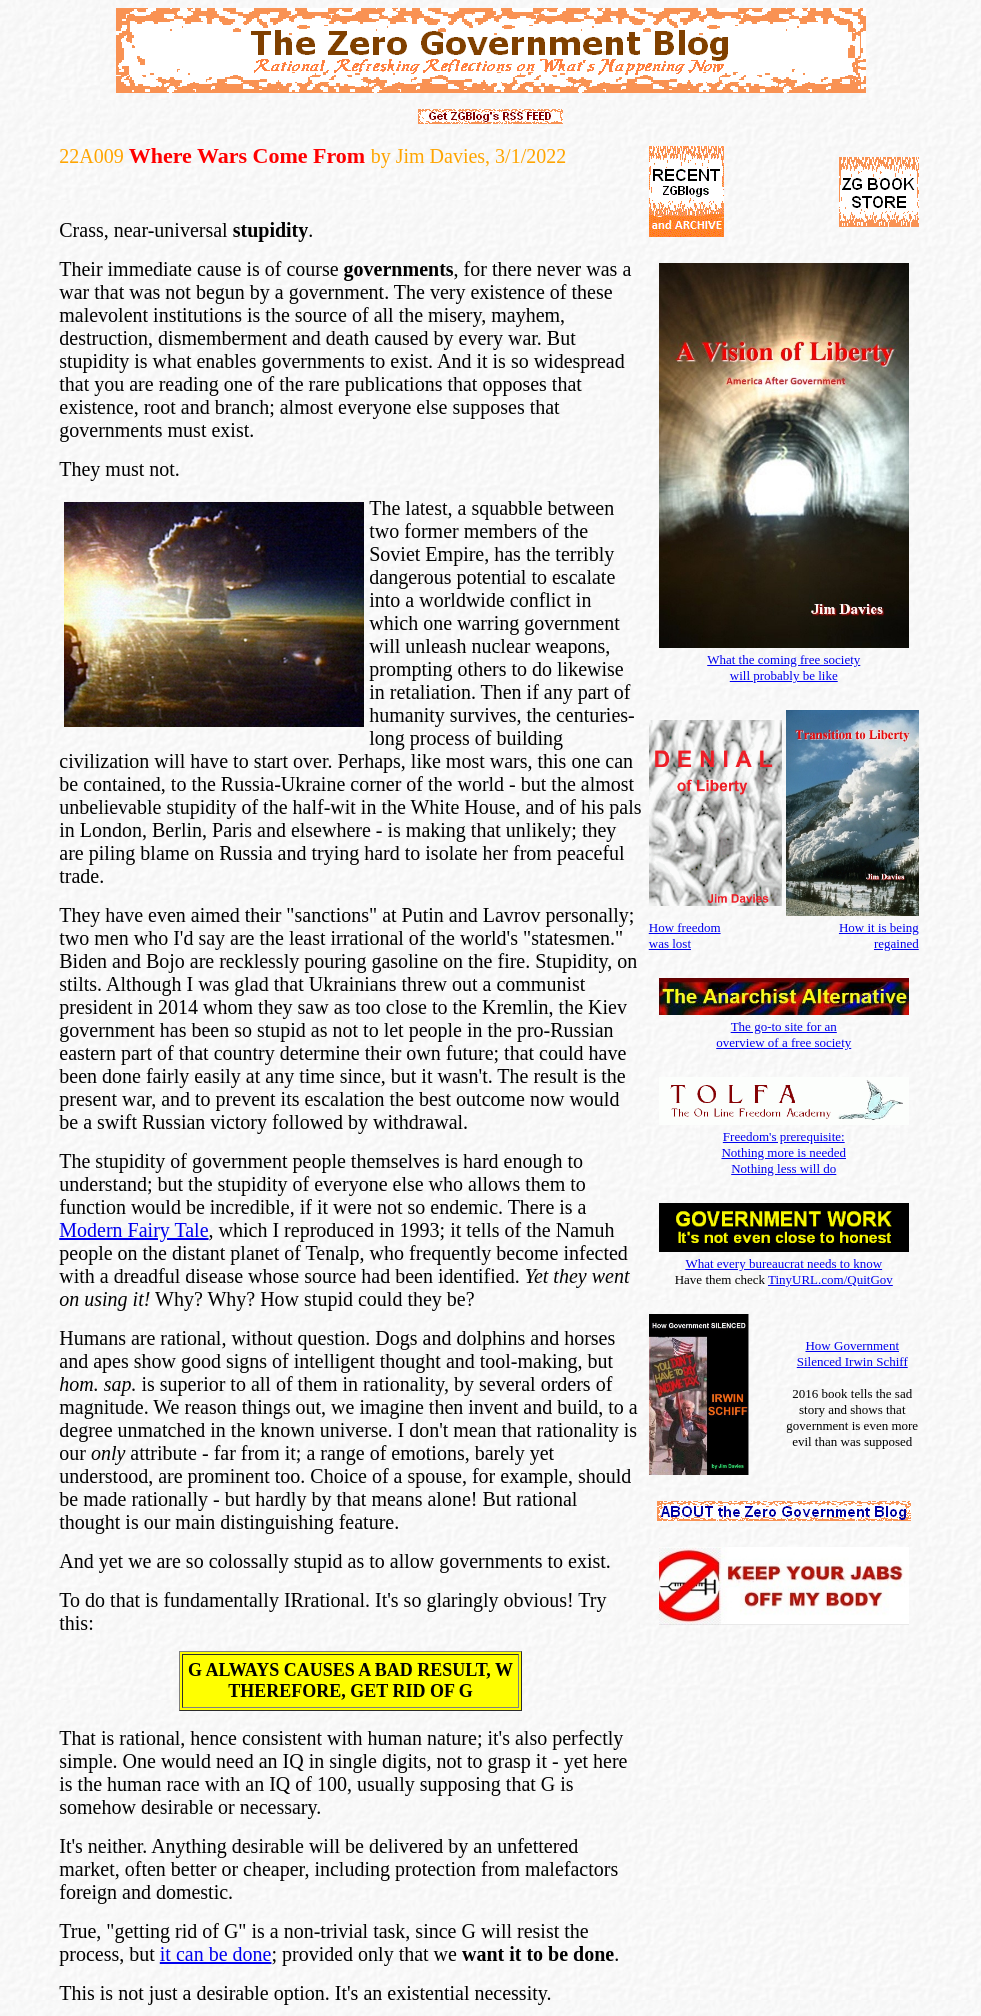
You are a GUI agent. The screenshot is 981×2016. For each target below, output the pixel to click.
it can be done (216, 1954)
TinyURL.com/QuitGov (830, 1279)
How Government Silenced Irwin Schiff (852, 1353)
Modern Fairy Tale (133, 1230)
